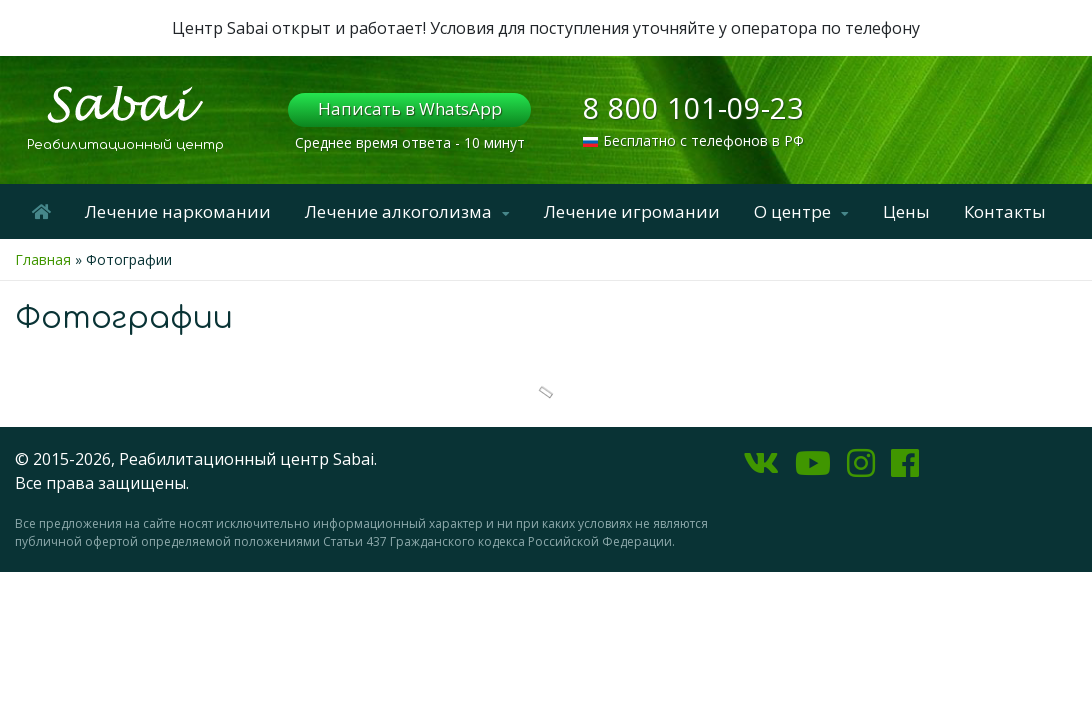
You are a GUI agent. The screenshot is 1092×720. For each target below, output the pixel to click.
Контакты (1005, 211)
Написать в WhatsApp (410, 108)
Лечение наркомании (178, 211)
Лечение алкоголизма (398, 211)
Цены (906, 211)
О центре (792, 211)
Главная (43, 259)
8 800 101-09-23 (693, 107)
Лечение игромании (632, 211)
